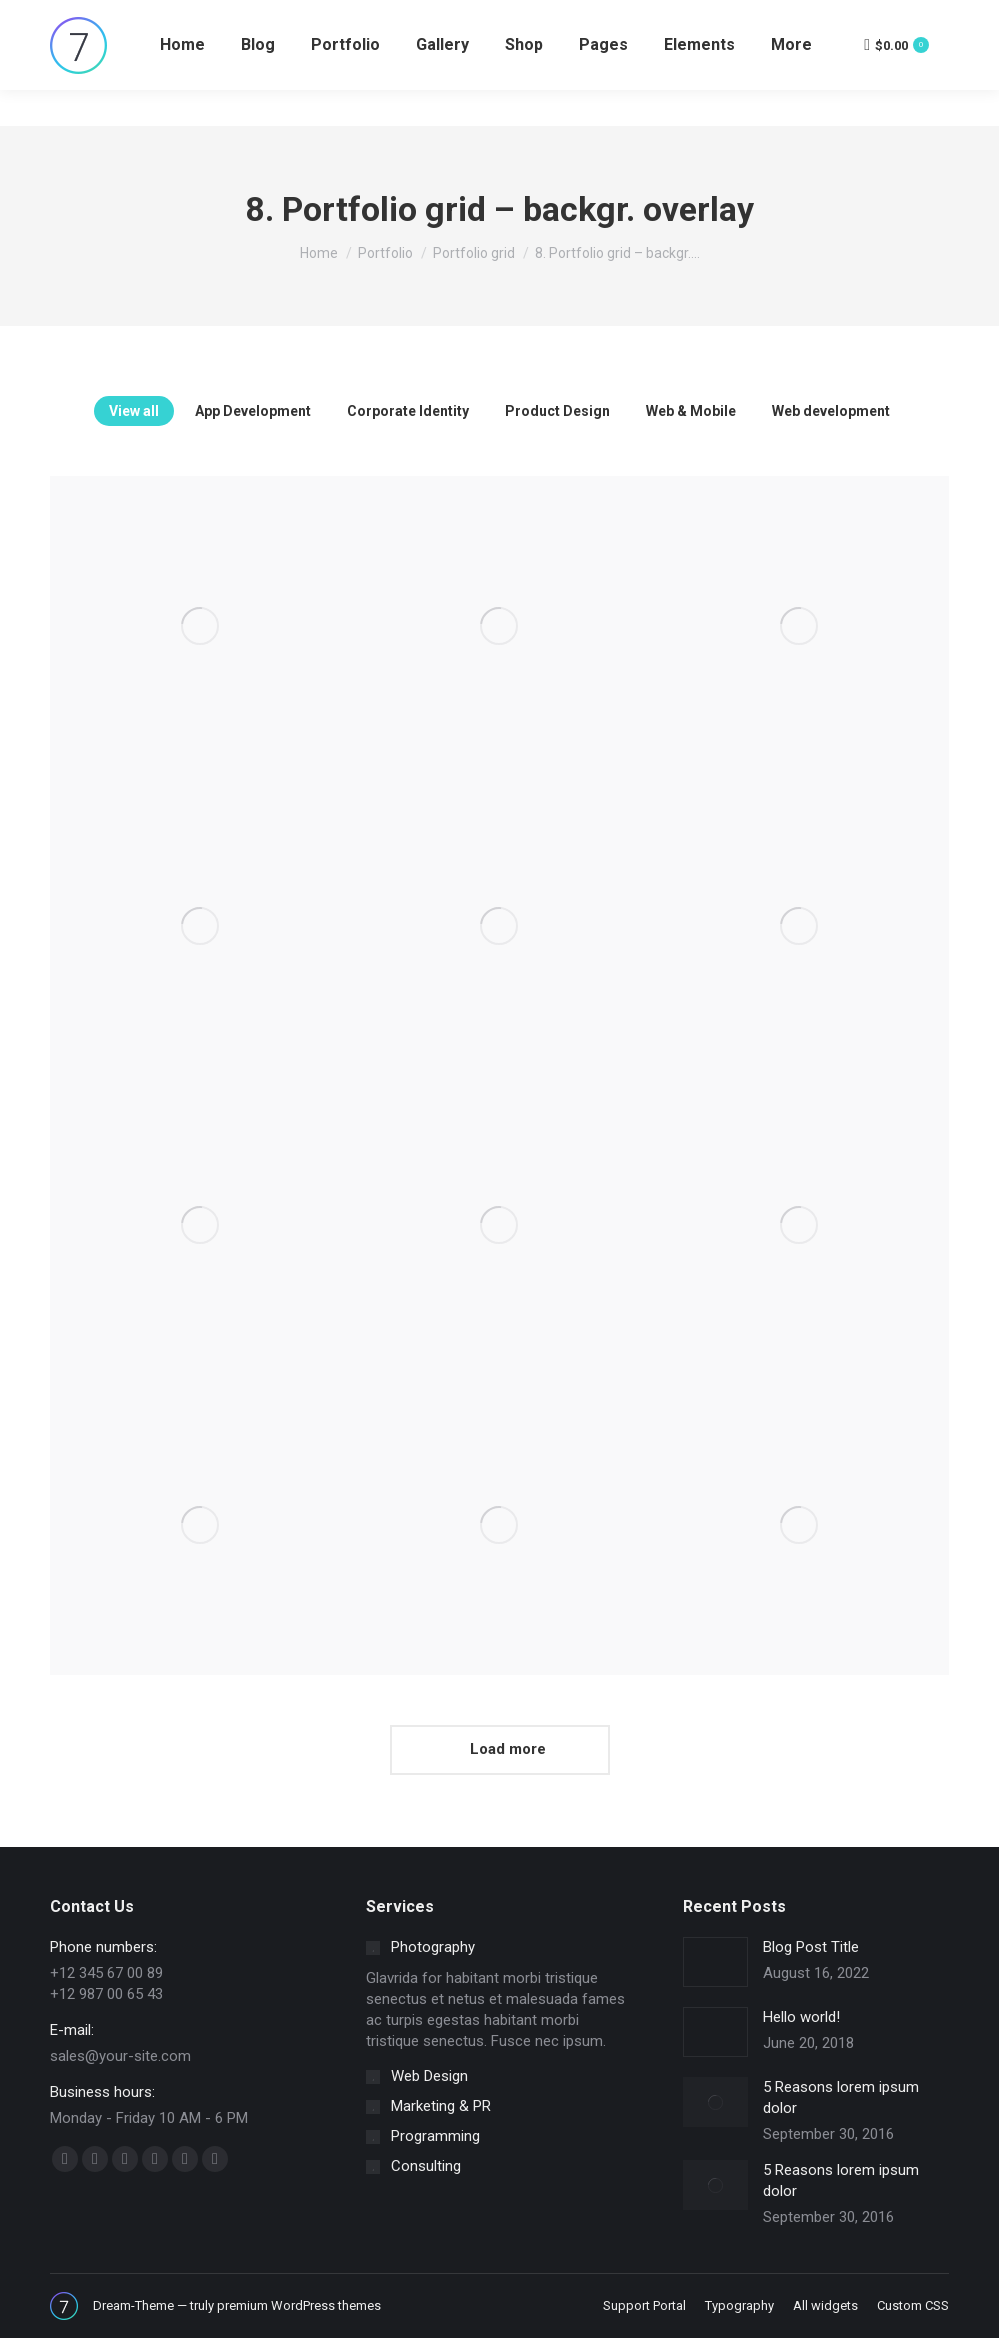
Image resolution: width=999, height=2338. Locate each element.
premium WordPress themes (299, 2305)
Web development (831, 411)
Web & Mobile (691, 411)
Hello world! (801, 2017)
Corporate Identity (408, 411)
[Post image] (200, 626)
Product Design (557, 411)
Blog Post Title (811, 1947)
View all (134, 411)
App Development (253, 411)
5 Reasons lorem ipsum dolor (841, 2097)
